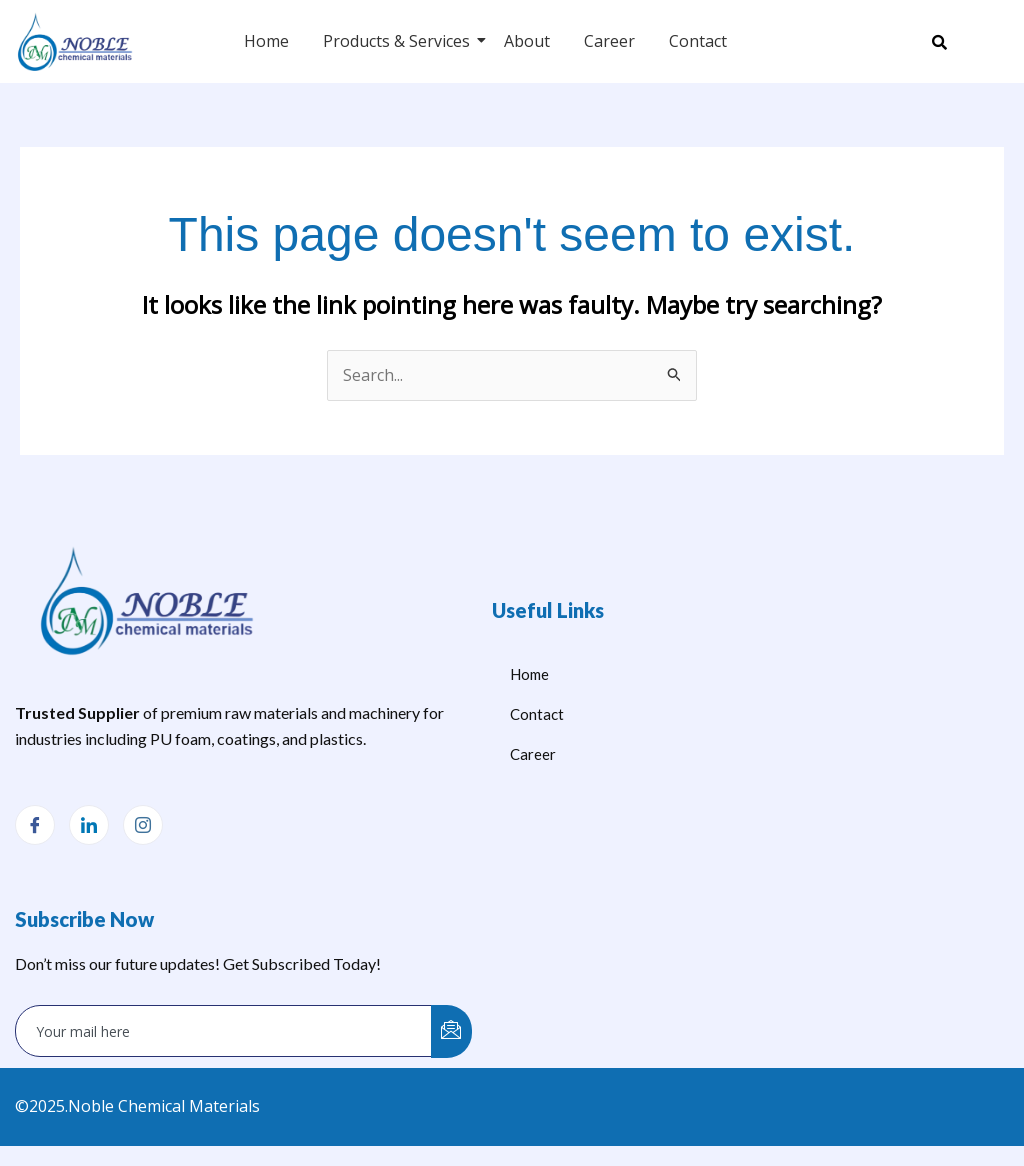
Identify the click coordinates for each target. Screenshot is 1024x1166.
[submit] (451, 1031)
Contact (698, 41)
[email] (224, 1031)
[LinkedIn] (89, 825)
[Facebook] (35, 825)
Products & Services (400, 41)
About (527, 41)
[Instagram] (143, 825)
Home (266, 41)
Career (609, 41)
